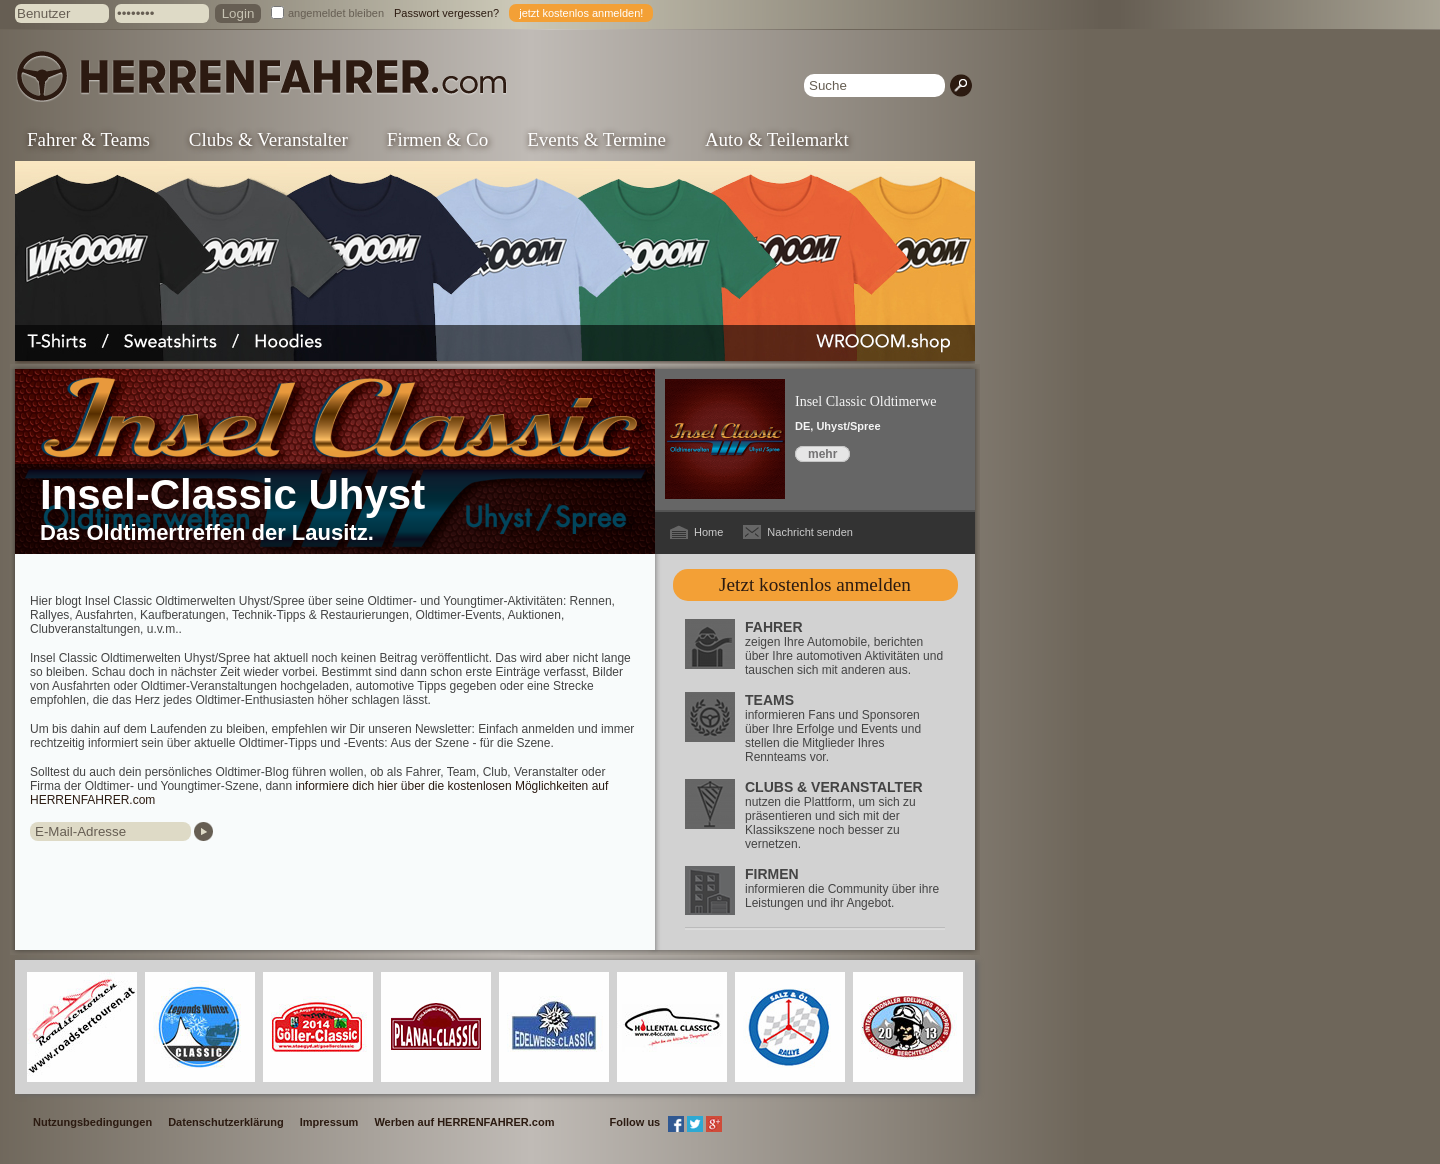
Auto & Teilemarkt (777, 139)
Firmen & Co (437, 139)
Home (708, 532)
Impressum (329, 1122)
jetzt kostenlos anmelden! (581, 13)
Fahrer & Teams (88, 139)
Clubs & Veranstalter (268, 139)
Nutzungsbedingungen (92, 1122)
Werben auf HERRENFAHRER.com (464, 1122)
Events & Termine (596, 139)
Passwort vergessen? (446, 13)
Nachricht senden (810, 532)
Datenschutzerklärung (226, 1122)
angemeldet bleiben (336, 13)
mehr (822, 454)
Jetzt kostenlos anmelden (815, 584)
